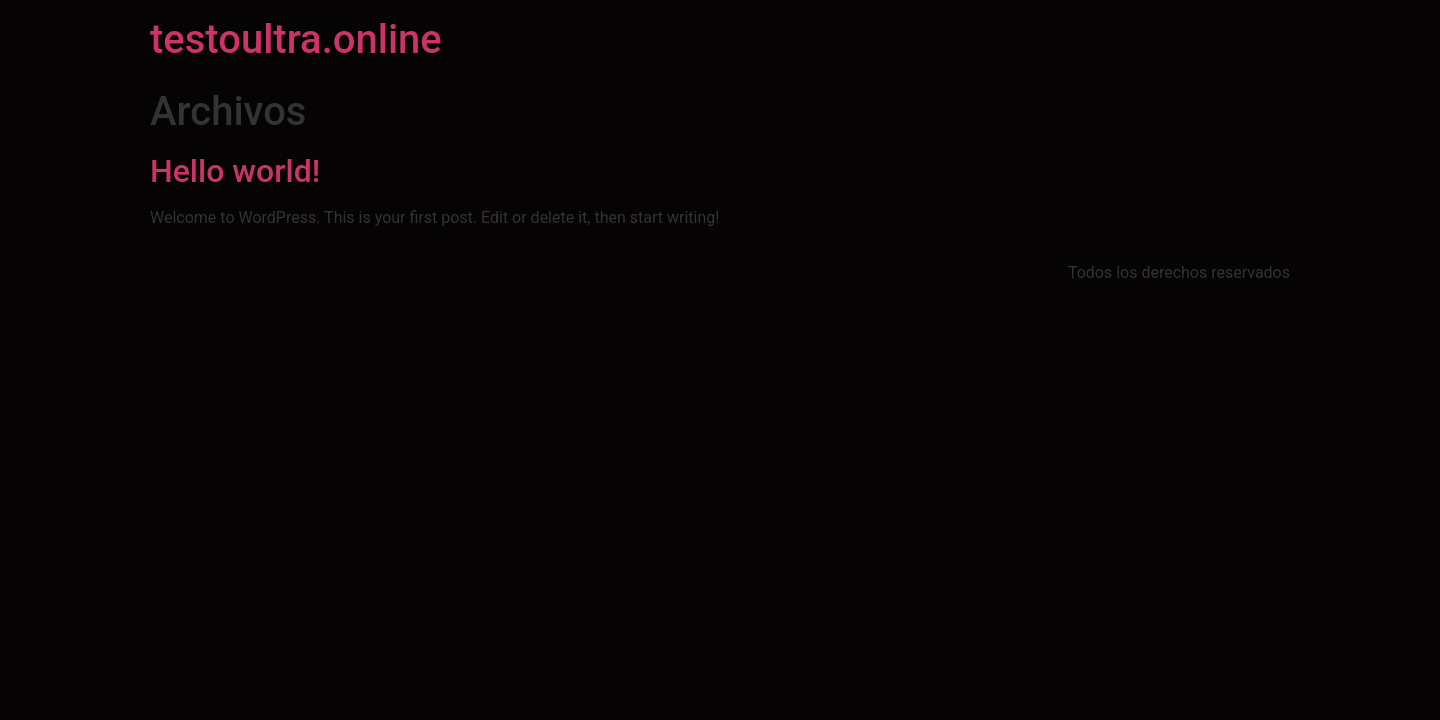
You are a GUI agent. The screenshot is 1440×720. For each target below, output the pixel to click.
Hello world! (235, 171)
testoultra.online (296, 39)
